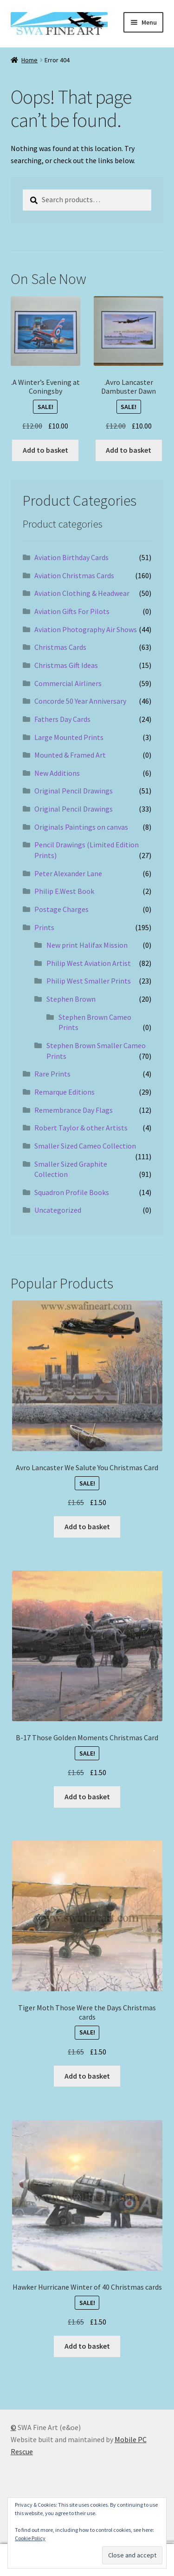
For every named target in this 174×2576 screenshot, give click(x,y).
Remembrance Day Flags (73, 1110)
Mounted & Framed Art (70, 755)
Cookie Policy (30, 2538)
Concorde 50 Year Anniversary (80, 701)
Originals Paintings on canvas (81, 827)
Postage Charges (61, 909)
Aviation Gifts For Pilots (72, 611)
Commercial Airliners (68, 683)
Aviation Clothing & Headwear (81, 593)
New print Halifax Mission (87, 945)
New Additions (57, 773)
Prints (44, 927)
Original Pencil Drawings (73, 790)
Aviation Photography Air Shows (85, 629)
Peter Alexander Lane (68, 873)
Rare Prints (52, 1073)
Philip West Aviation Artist (88, 963)
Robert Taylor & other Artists (81, 1127)
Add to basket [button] (45, 450)
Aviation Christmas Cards (74, 575)
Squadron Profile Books (71, 1192)
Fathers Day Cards (62, 719)
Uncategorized (57, 1210)
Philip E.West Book (64, 891)
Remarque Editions (64, 1091)
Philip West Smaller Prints (88, 980)
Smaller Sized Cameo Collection (85, 1145)
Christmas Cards (60, 647)
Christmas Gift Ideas (66, 665)
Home (29, 60)
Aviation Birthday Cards (71, 557)
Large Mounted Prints (68, 737)
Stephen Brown (71, 999)
